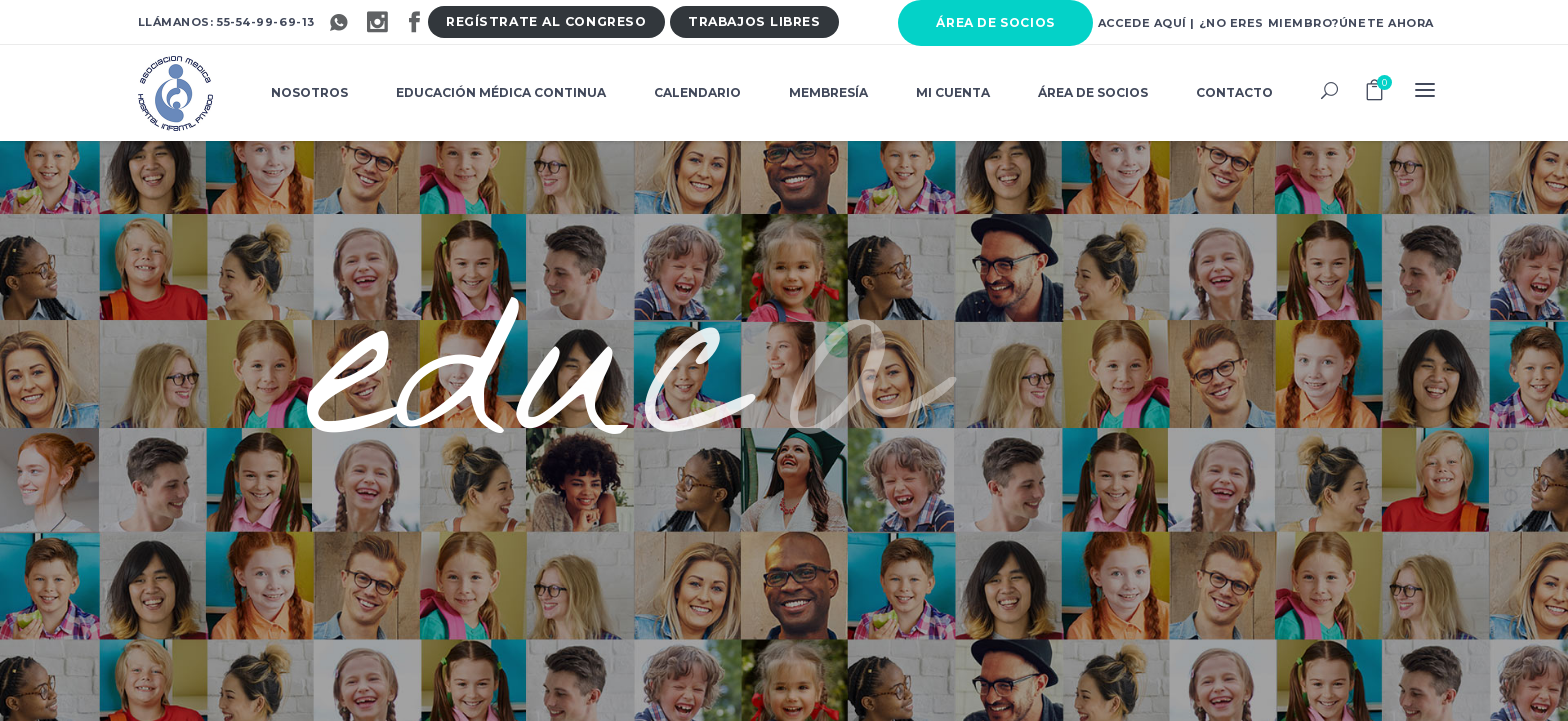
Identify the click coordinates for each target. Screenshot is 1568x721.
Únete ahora (1386, 23)
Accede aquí (1142, 23)
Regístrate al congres (546, 21)
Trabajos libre (754, 21)
